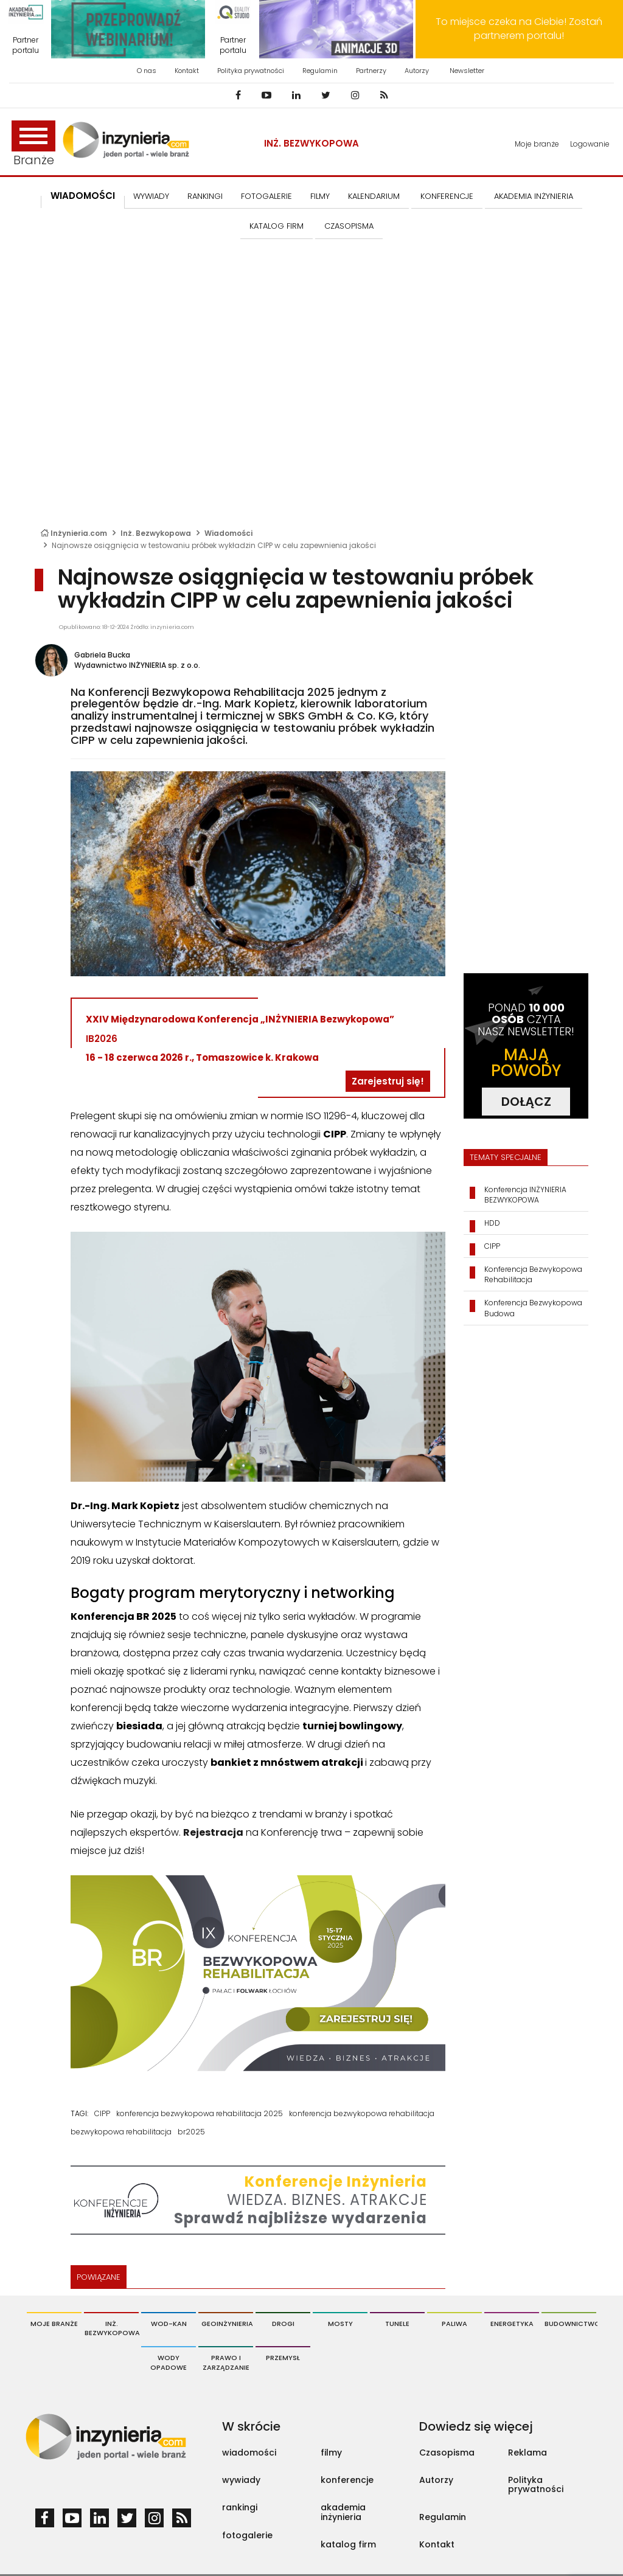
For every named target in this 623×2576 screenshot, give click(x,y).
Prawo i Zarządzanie (226, 2362)
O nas (146, 70)
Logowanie (590, 144)
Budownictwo (570, 2323)
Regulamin (320, 70)
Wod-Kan (169, 2323)
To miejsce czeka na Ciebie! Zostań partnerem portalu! (519, 29)
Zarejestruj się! (388, 1081)
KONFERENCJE (446, 196)
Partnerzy (371, 70)
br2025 (191, 2131)
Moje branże (537, 144)
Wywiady (151, 196)
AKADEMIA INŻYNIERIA (533, 196)
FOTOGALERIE (266, 196)
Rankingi (205, 196)
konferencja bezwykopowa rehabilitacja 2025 (199, 2113)
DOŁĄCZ (526, 1101)
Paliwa (454, 2323)
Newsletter (467, 70)
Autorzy (417, 70)
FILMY (320, 196)
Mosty (340, 2323)
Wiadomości (82, 195)
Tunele (397, 2323)
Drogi (283, 2323)
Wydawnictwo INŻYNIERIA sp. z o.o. (137, 665)
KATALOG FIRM (276, 226)
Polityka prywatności (250, 70)
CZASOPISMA (349, 226)
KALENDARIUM (374, 196)
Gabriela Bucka (102, 655)
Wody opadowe (168, 2362)
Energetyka (512, 2323)
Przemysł (283, 2357)
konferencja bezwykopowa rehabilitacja (361, 2113)
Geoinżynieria (227, 2323)
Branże (33, 144)
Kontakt (187, 70)
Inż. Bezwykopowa (311, 143)
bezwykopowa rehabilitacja (121, 2131)
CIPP (102, 2113)
